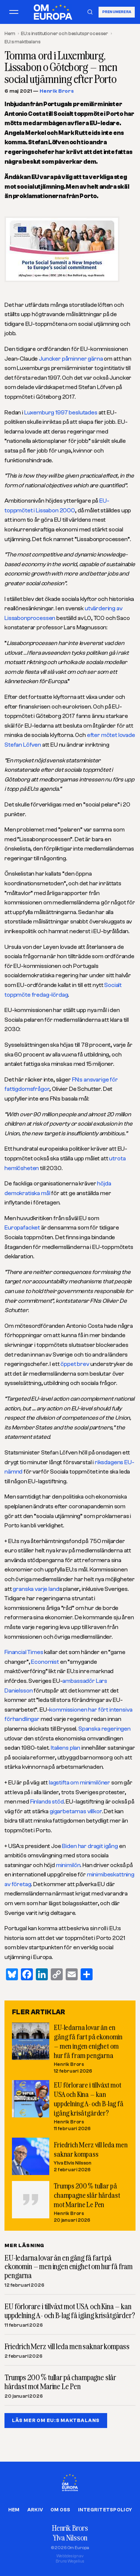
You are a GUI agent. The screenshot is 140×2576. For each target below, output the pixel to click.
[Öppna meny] (13, 12)
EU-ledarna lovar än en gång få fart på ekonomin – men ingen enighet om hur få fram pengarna (68, 2266)
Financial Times (23, 1652)
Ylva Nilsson (70, 2537)
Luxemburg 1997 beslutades (60, 412)
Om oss (60, 2509)
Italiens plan (65, 1747)
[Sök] (90, 12)
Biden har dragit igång (90, 1846)
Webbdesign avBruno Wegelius (70, 2559)
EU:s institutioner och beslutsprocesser (64, 33)
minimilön (68, 1865)
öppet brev (75, 1364)
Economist (45, 1662)
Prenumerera (116, 11)
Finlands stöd (47, 1801)
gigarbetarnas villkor (76, 1811)
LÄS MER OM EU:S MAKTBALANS (56, 2420)
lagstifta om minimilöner (79, 1782)
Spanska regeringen (104, 1728)
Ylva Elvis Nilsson (72, 2163)
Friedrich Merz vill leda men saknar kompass (67, 2346)
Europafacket (22, 1227)
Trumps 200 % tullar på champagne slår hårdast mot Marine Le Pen (87, 2195)
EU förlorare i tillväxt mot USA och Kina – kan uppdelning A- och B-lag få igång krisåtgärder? (69, 2311)
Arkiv (35, 2509)
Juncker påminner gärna (71, 358)
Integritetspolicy (105, 2509)
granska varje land (36, 1589)
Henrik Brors (57, 91)
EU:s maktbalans (22, 41)
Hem (9, 33)
